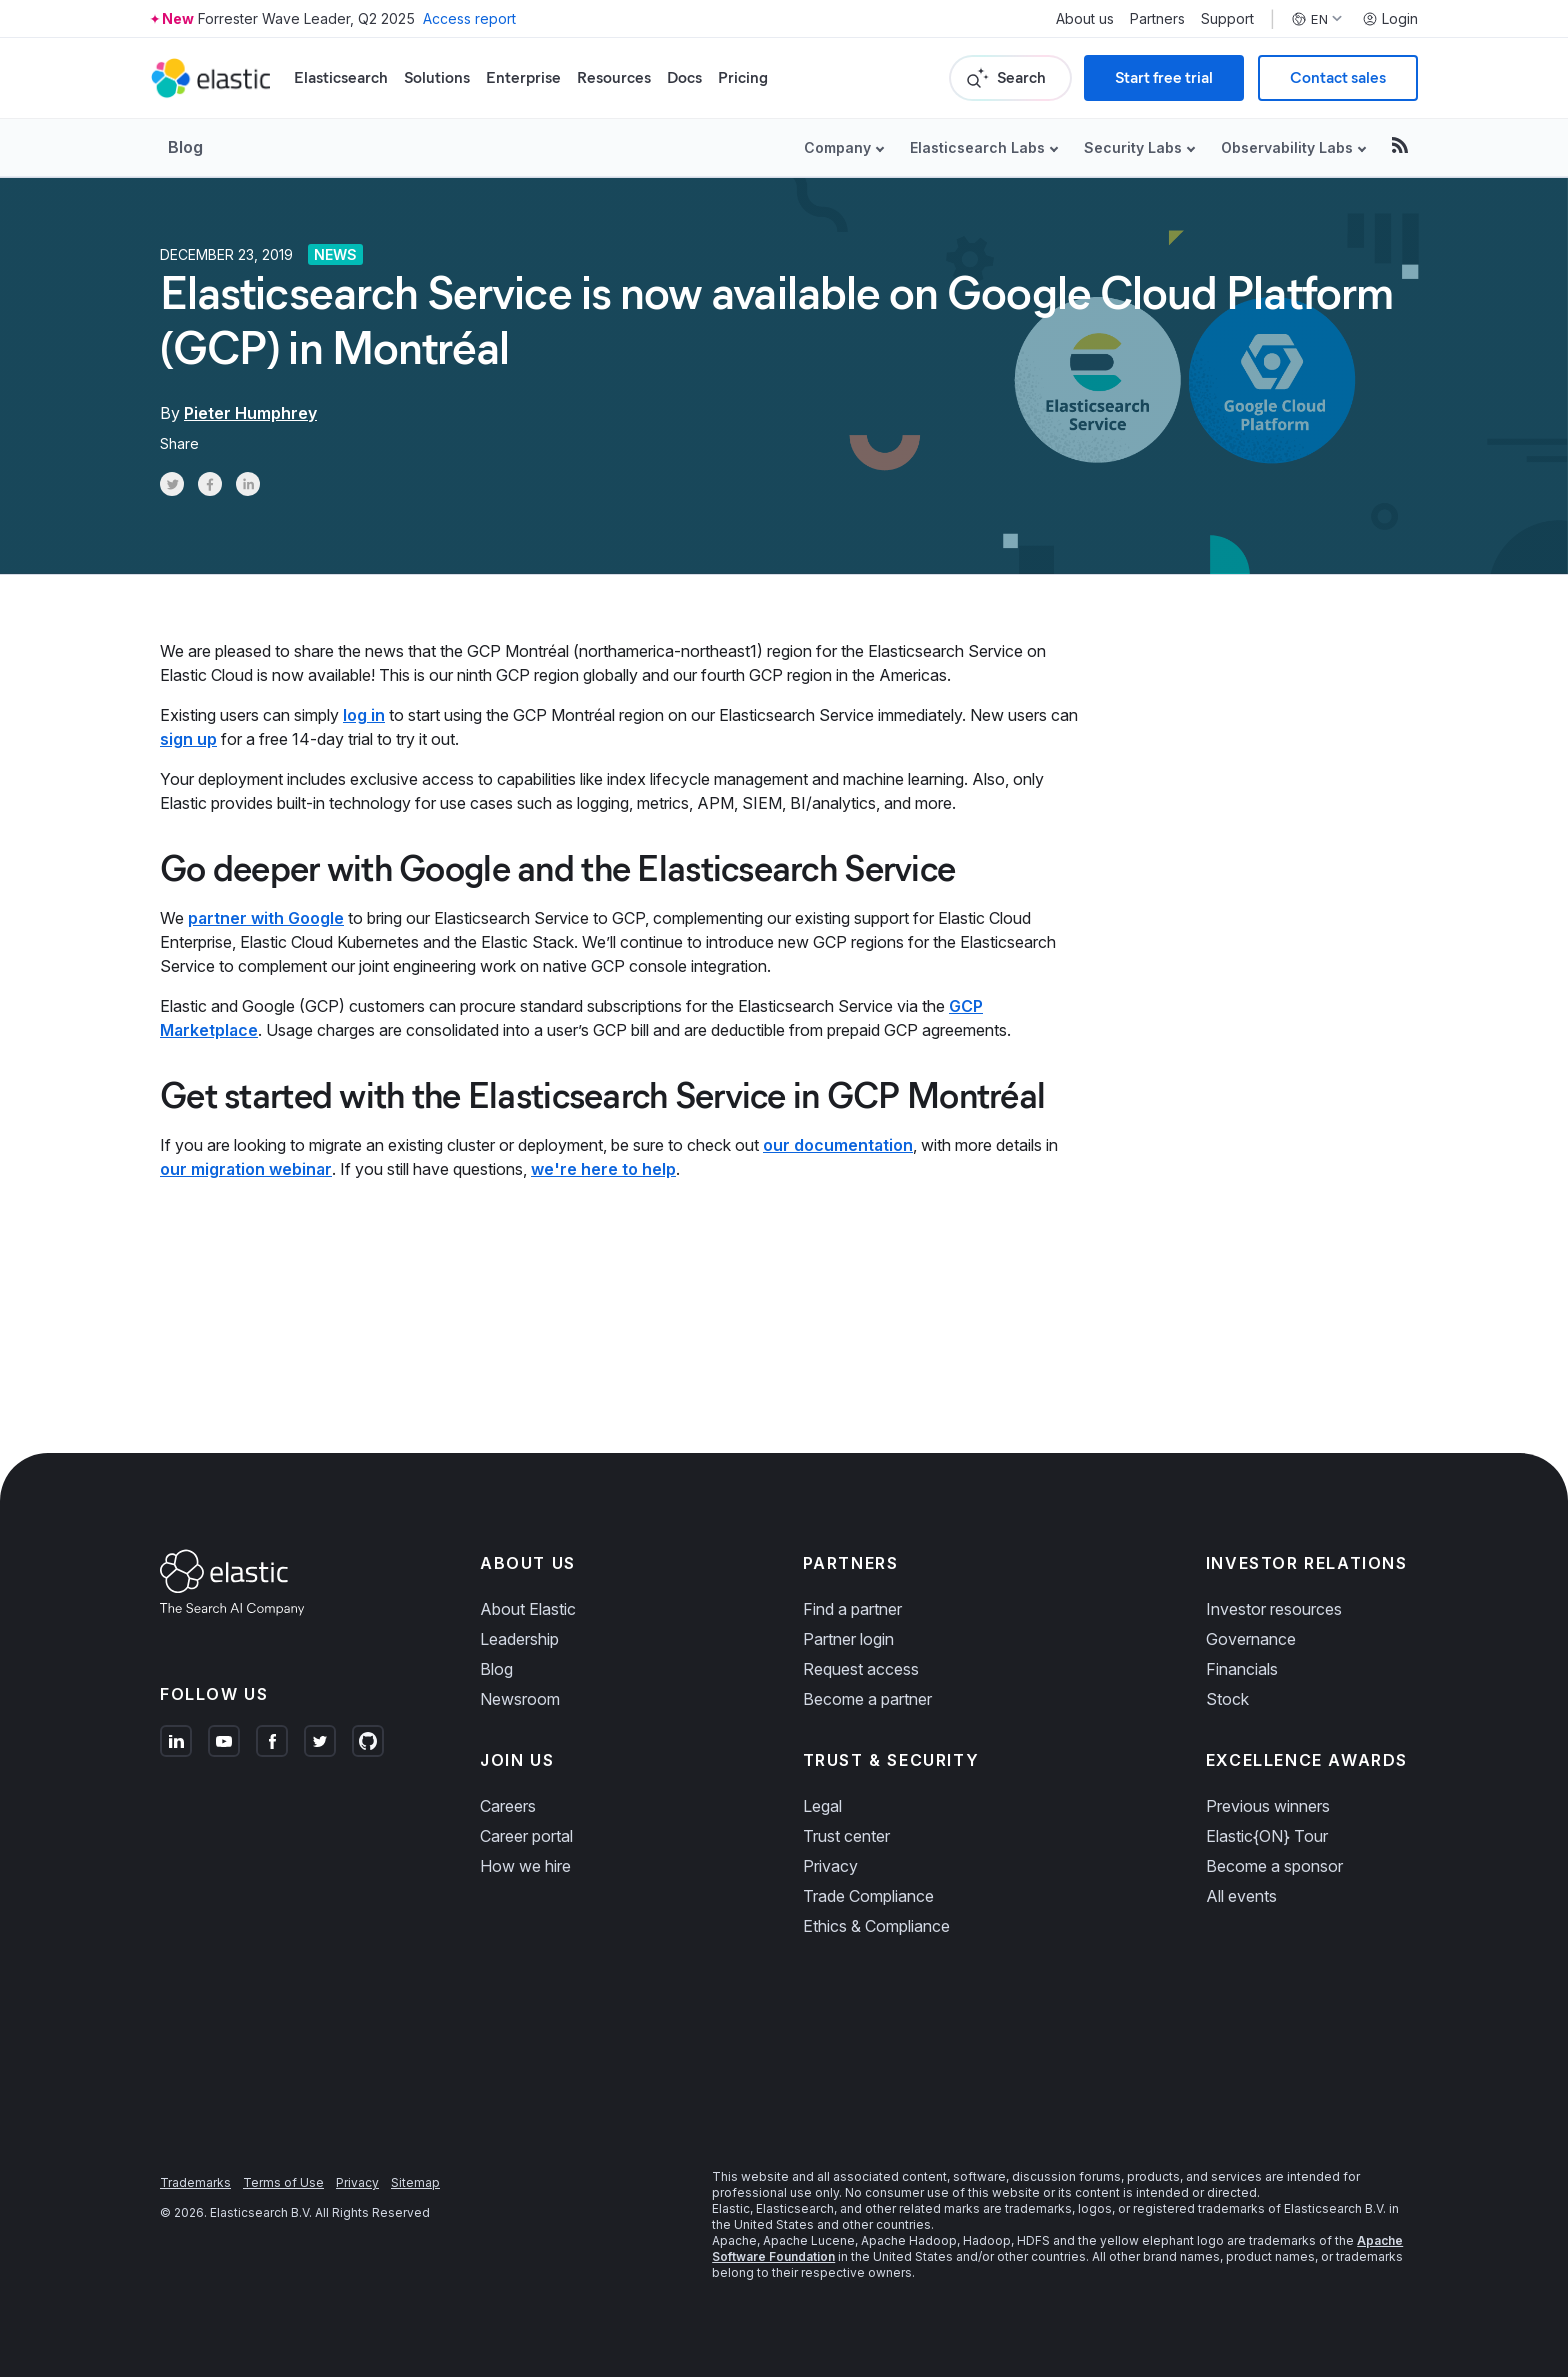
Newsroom (520, 1699)
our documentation (838, 1145)
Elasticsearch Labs (977, 147)
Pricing (743, 77)
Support (1227, 19)
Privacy (830, 1866)
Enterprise (523, 77)
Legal (822, 1806)
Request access (861, 1669)
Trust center (846, 1836)
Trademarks (195, 2182)
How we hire (525, 1866)
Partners (1157, 19)
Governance (1251, 1639)
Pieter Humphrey (250, 413)
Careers (508, 1806)
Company (837, 147)
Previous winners (1268, 1806)
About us (1085, 19)
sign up (188, 739)
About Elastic (528, 1609)
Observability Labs (1287, 147)
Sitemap (415, 2182)
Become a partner (867, 1699)
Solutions (437, 77)
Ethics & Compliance (876, 1926)
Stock (1227, 1699)
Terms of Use (283, 2182)
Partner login (848, 1639)
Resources (614, 77)
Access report (469, 18)
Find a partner (852, 1609)
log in (364, 715)
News (335, 254)
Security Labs (1133, 147)
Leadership (519, 1639)
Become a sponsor (1274, 1866)
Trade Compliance (868, 1896)
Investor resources (1274, 1609)
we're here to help (603, 1169)
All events (1241, 1896)
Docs (684, 77)
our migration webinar (246, 1169)
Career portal (526, 1836)
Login (1390, 19)
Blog (185, 147)
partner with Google (266, 918)
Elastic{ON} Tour (1267, 1836)
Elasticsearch (341, 77)
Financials (1242, 1669)
